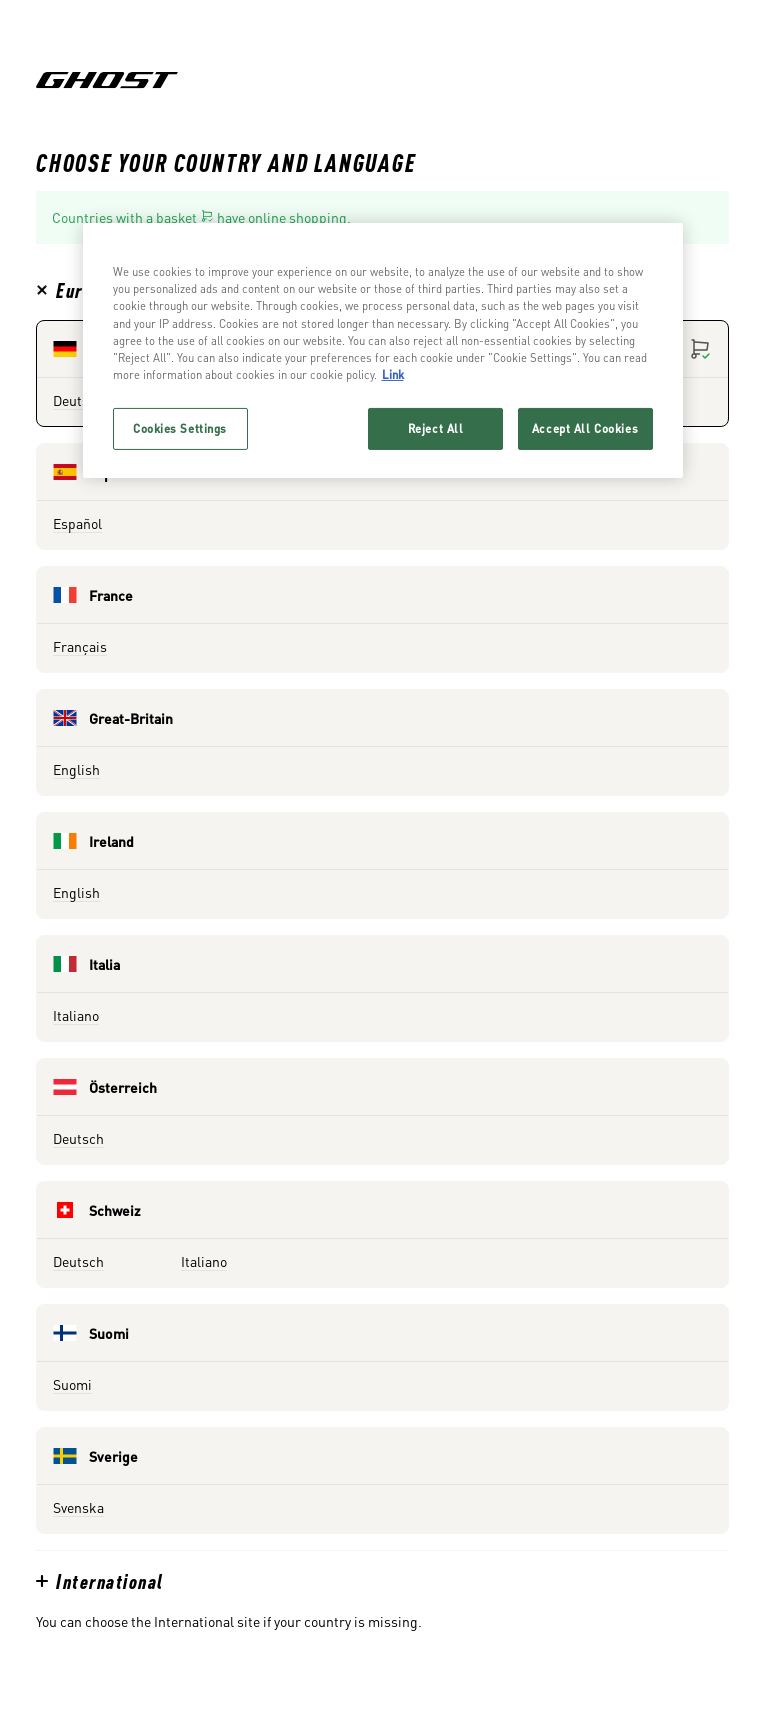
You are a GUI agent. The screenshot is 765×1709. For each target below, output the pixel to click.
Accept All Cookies (585, 428)
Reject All (436, 428)
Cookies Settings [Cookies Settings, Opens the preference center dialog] (180, 428)
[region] (383, 350)
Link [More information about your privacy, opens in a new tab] (393, 374)
